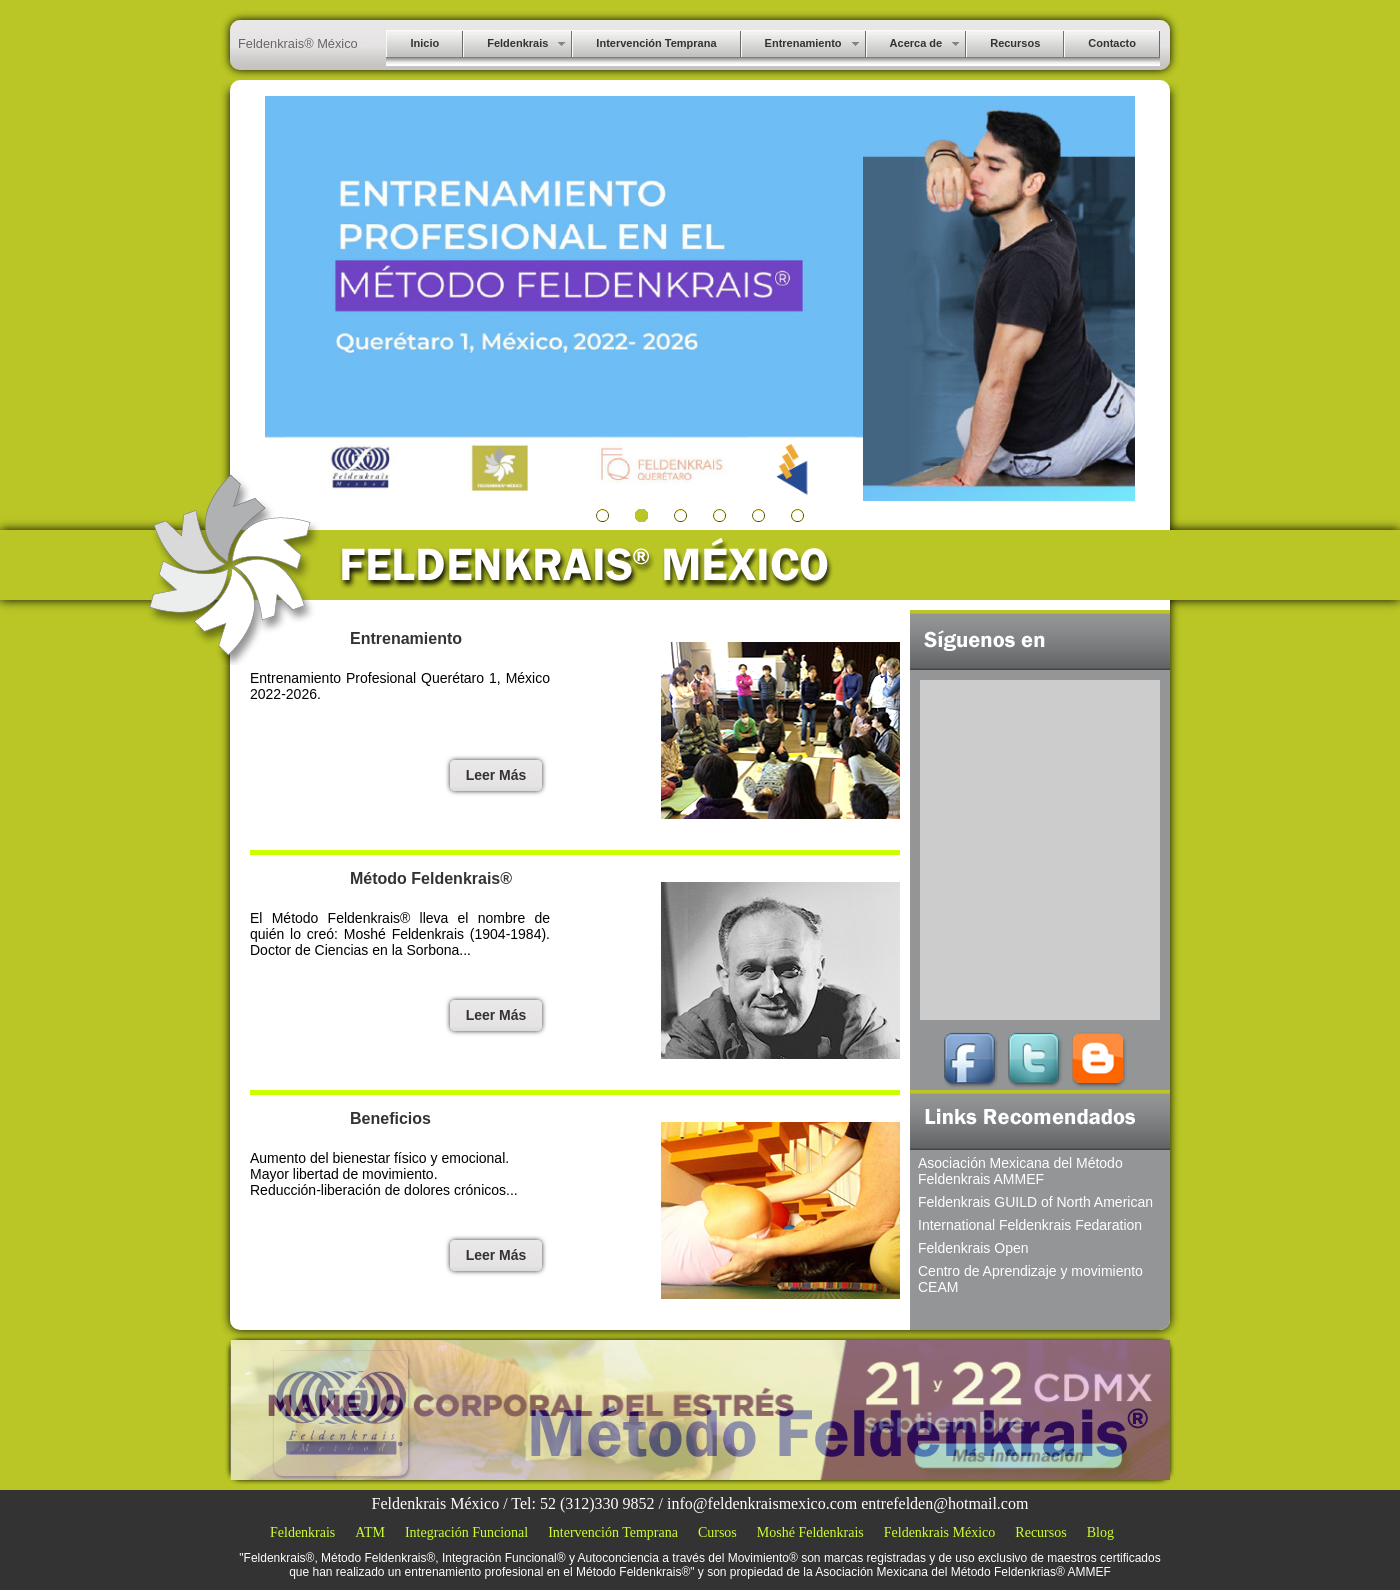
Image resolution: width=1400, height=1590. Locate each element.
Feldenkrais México (940, 1532)
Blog (1100, 1532)
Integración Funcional (466, 1532)
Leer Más (496, 775)
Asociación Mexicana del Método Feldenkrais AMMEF (1020, 1171)
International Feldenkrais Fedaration (1030, 1225)
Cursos (717, 1532)
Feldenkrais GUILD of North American (1035, 1202)
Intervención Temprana (613, 1532)
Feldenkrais (302, 1532)
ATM (370, 1532)
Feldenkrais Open (973, 1248)
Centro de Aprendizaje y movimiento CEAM (1030, 1279)
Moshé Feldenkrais (810, 1532)
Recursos (1040, 1532)
